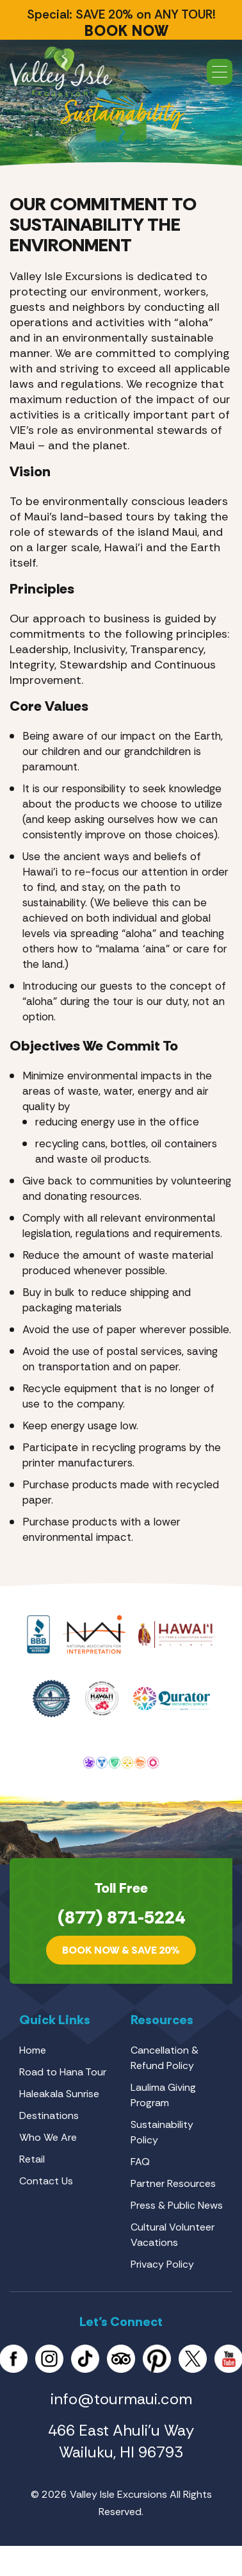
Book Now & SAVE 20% (121, 1950)
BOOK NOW (127, 31)
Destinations (49, 2115)
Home (32, 2050)
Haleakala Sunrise (59, 2093)
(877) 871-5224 (121, 1917)
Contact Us (46, 2181)
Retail (32, 2159)
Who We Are (48, 2137)
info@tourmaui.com (121, 2399)
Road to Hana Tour (62, 2072)
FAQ (140, 2161)
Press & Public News (177, 2205)
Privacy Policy (162, 2264)
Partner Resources (173, 2183)
